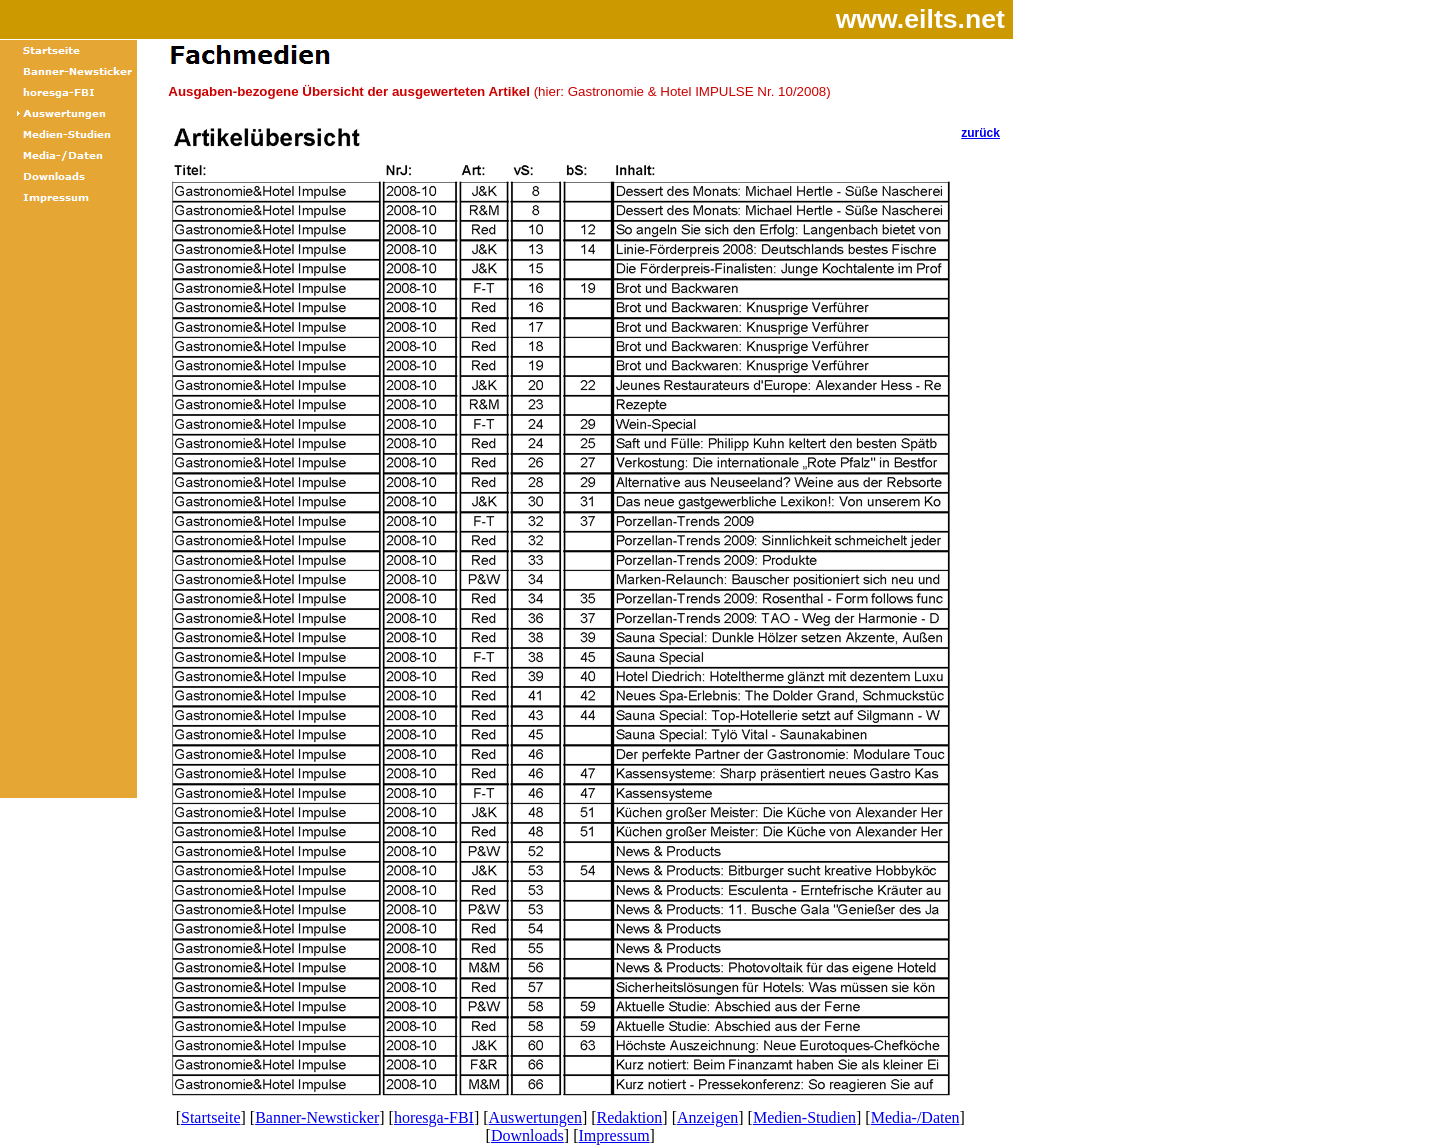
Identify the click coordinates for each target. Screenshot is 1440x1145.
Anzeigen (707, 1117)
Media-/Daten (915, 1117)
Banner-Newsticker (317, 1117)
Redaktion (630, 1117)
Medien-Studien (804, 1117)
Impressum (613, 1135)
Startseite (211, 1117)
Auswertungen (535, 1117)
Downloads (527, 1135)
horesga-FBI (434, 1117)
